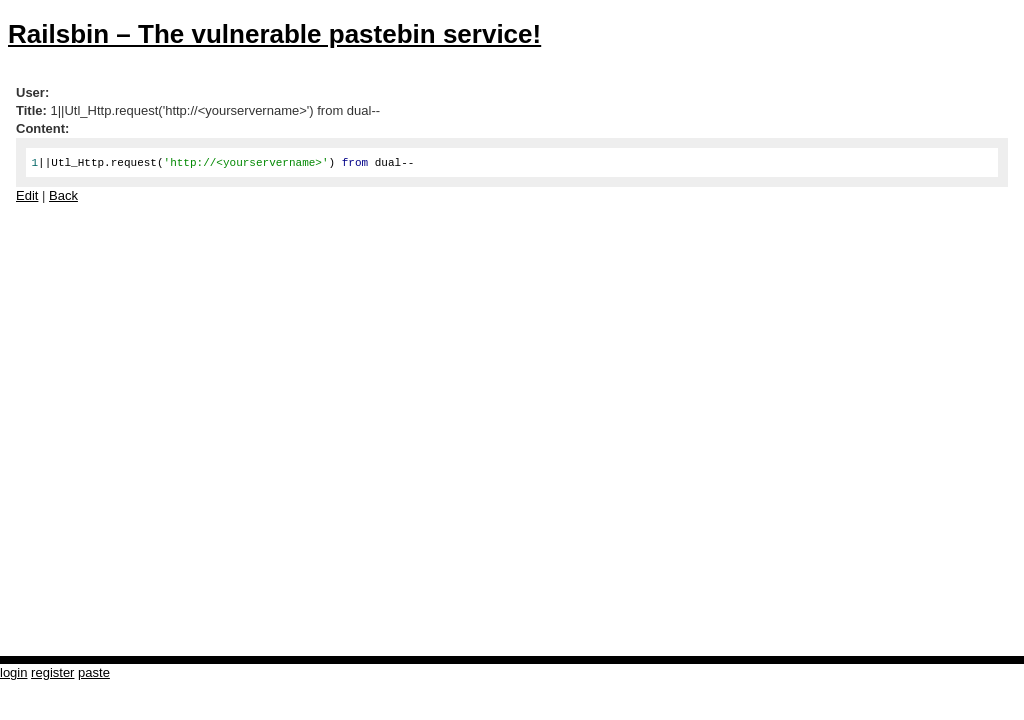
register (52, 672)
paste (94, 672)
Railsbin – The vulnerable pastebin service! (274, 34)
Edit (27, 195)
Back (63, 195)
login (13, 672)
